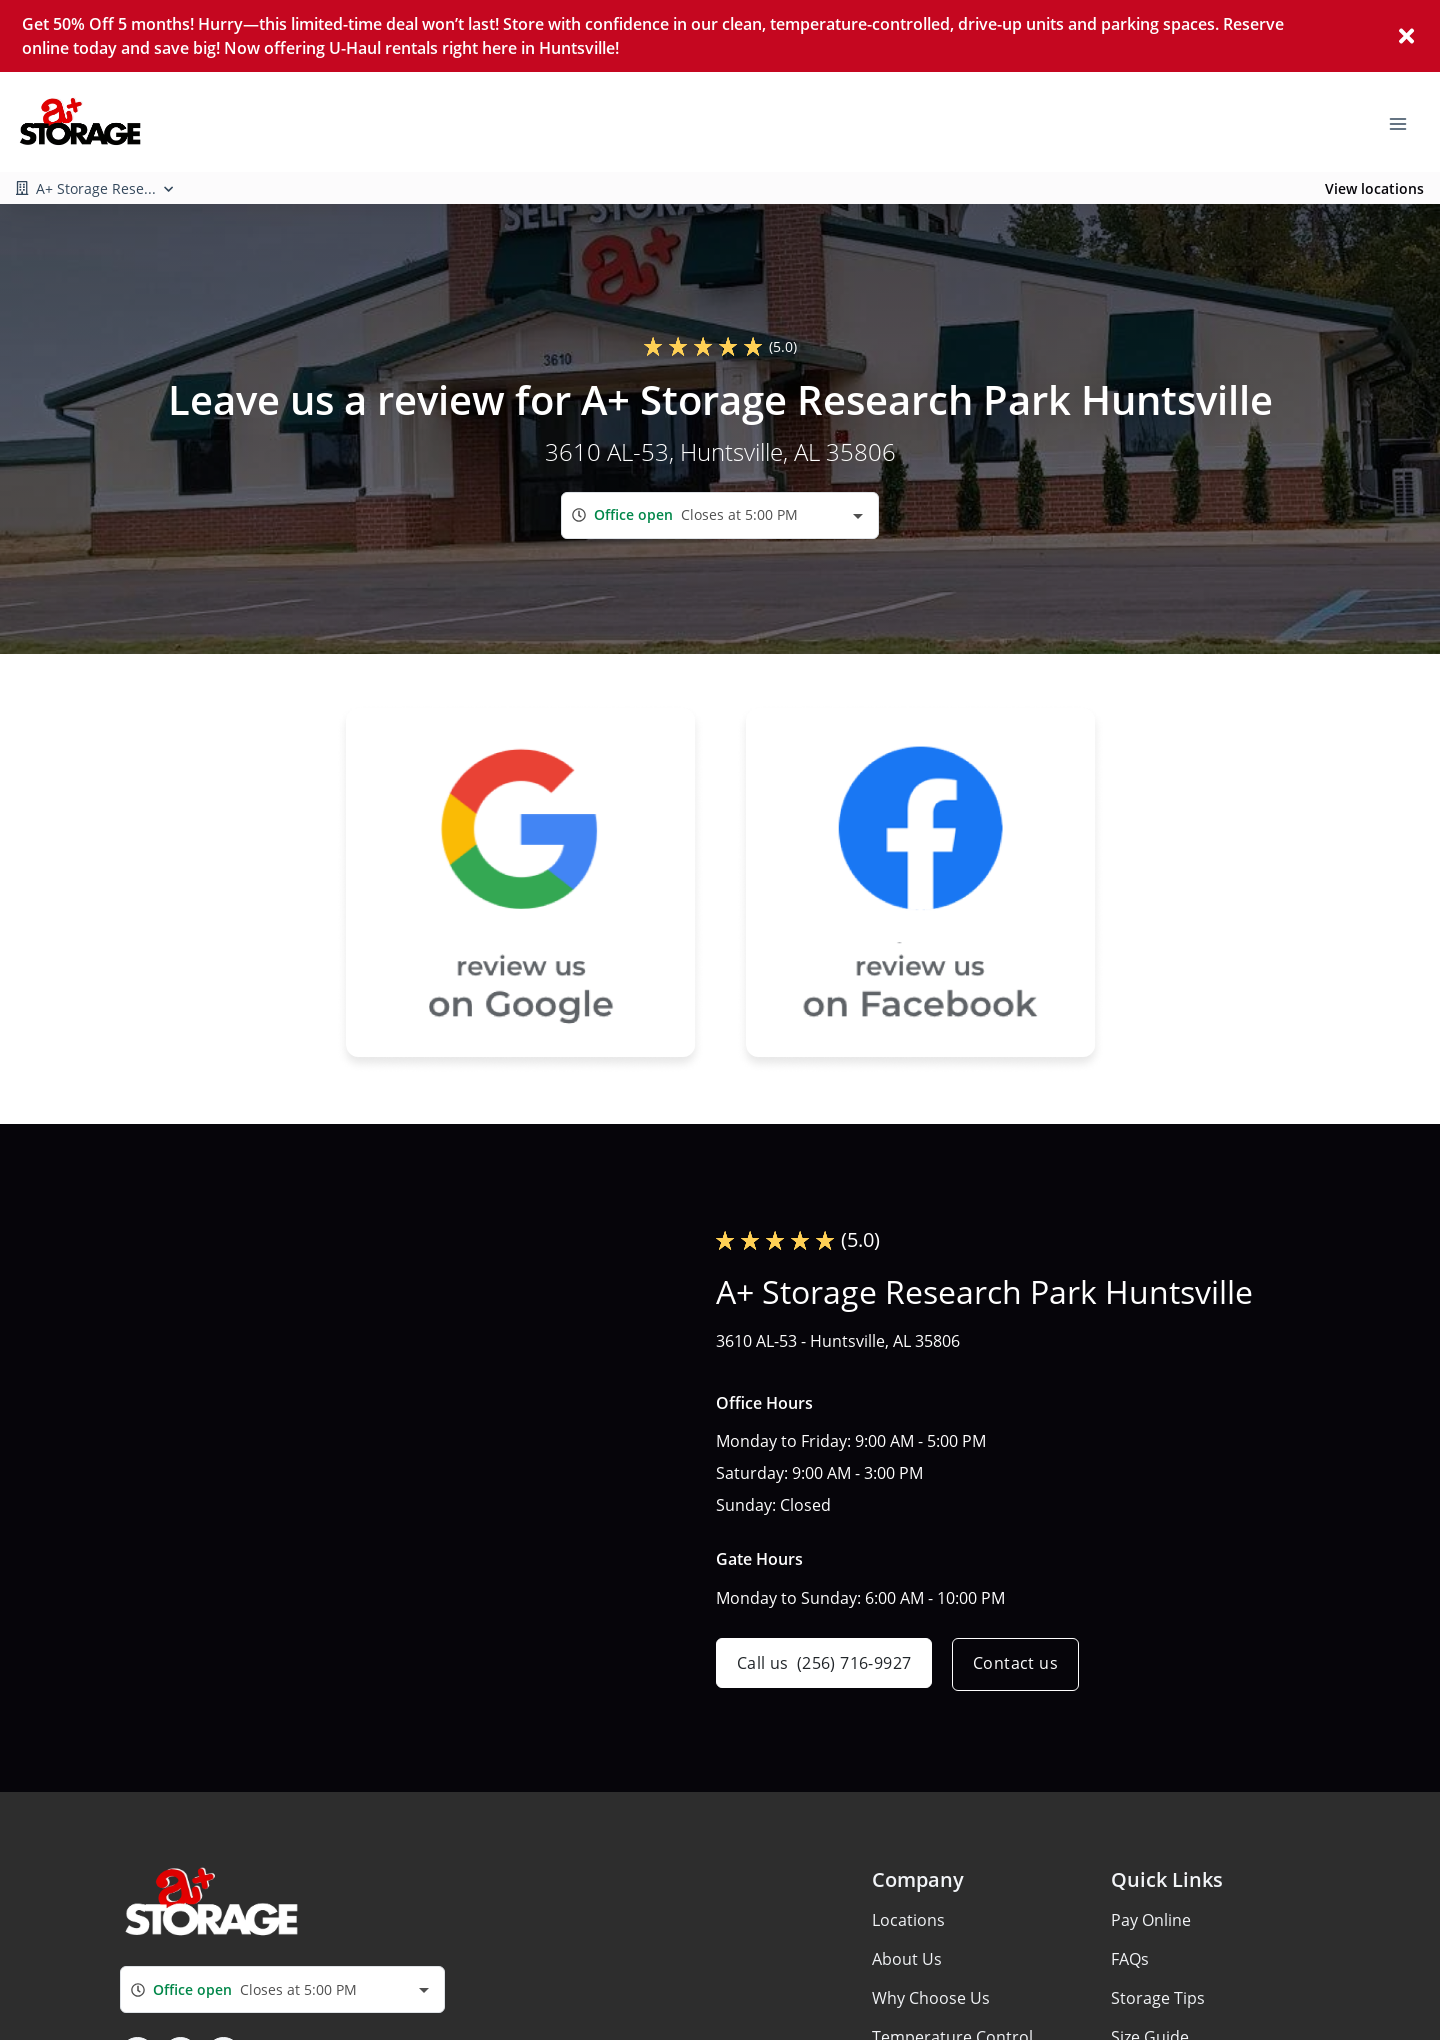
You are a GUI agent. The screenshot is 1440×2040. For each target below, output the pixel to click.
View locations (1374, 188)
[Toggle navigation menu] (1406, 122)
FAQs (1130, 1959)
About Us (907, 1959)
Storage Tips (1158, 1998)
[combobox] (720, 515)
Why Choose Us (931, 1998)
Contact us (1019, 1665)
